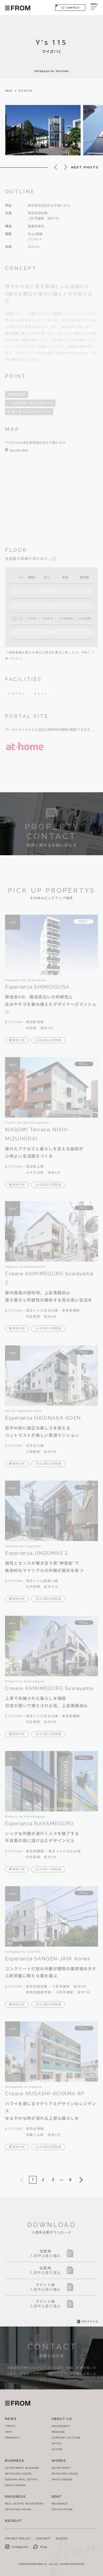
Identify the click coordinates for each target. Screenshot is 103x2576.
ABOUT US (62, 2418)
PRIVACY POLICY (17, 2538)
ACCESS (57, 2449)
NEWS (10, 2418)
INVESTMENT (61, 2468)
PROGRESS (15, 2496)
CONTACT (70, 7)
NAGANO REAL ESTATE (21, 2479)
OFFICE (57, 2443)
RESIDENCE (59, 2503)
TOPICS (10, 2426)
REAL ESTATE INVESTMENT (24, 2503)
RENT (9, 90)
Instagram (16, 2547)
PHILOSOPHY (61, 2426)
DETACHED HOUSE (18, 2473)
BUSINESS (14, 2460)
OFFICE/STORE (62, 2509)
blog (40, 2547)
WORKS (59, 2460)
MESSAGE (58, 2432)
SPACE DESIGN (15, 2485)
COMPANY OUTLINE (66, 2437)
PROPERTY (12, 2437)
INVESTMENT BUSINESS (22, 2468)
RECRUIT (13, 2520)
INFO (8, 2432)
